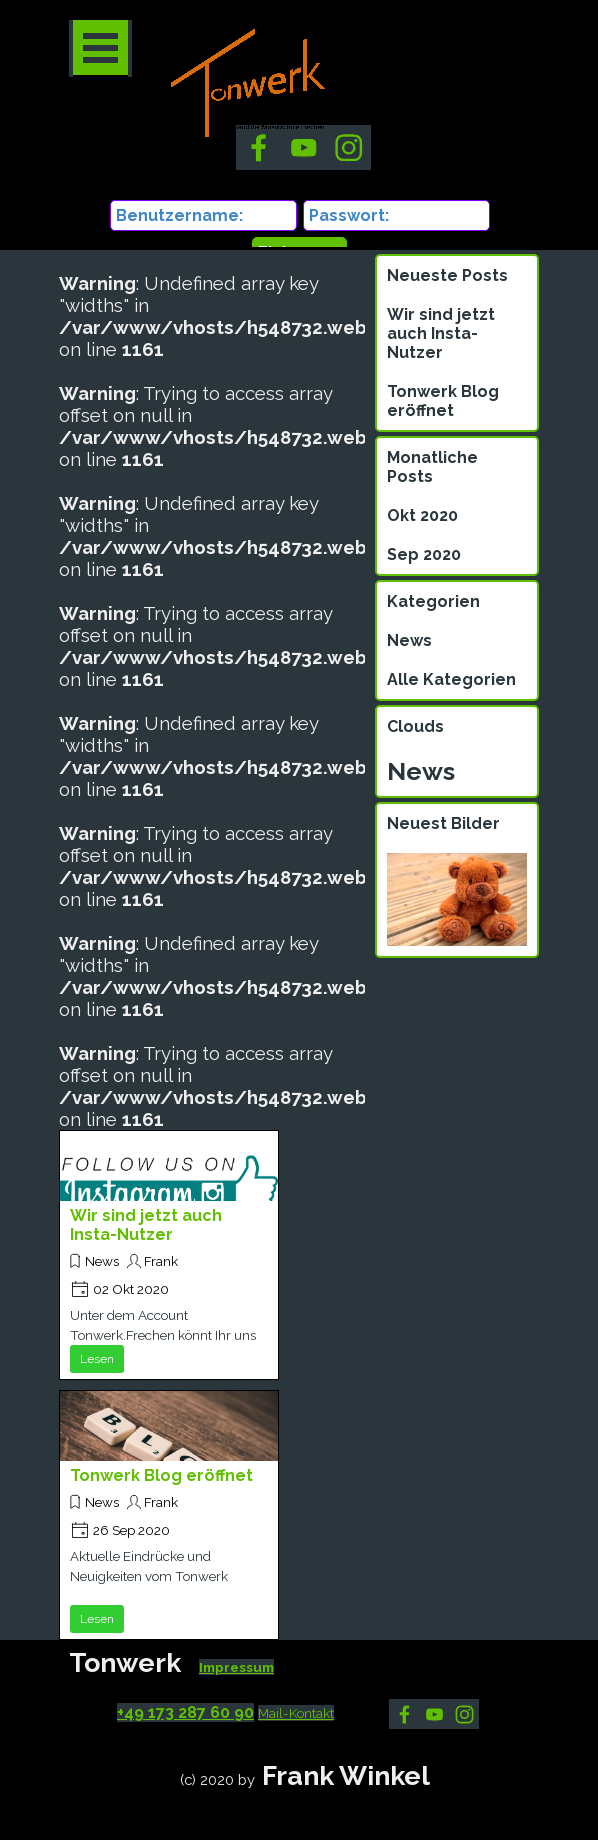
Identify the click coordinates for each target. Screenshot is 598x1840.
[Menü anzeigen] (100, 48)
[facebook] (404, 1714)
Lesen (97, 1359)
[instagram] (464, 1714)
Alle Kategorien (451, 679)
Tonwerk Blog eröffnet (161, 1475)
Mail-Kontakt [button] (296, 1713)
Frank (161, 1261)
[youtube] (434, 1714)
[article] (169, 1255)
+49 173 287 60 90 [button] (185, 1712)
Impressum (236, 1667)
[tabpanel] (254, 1677)
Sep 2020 (424, 554)
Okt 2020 (422, 515)
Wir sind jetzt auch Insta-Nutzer (146, 1225)
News (102, 1261)
